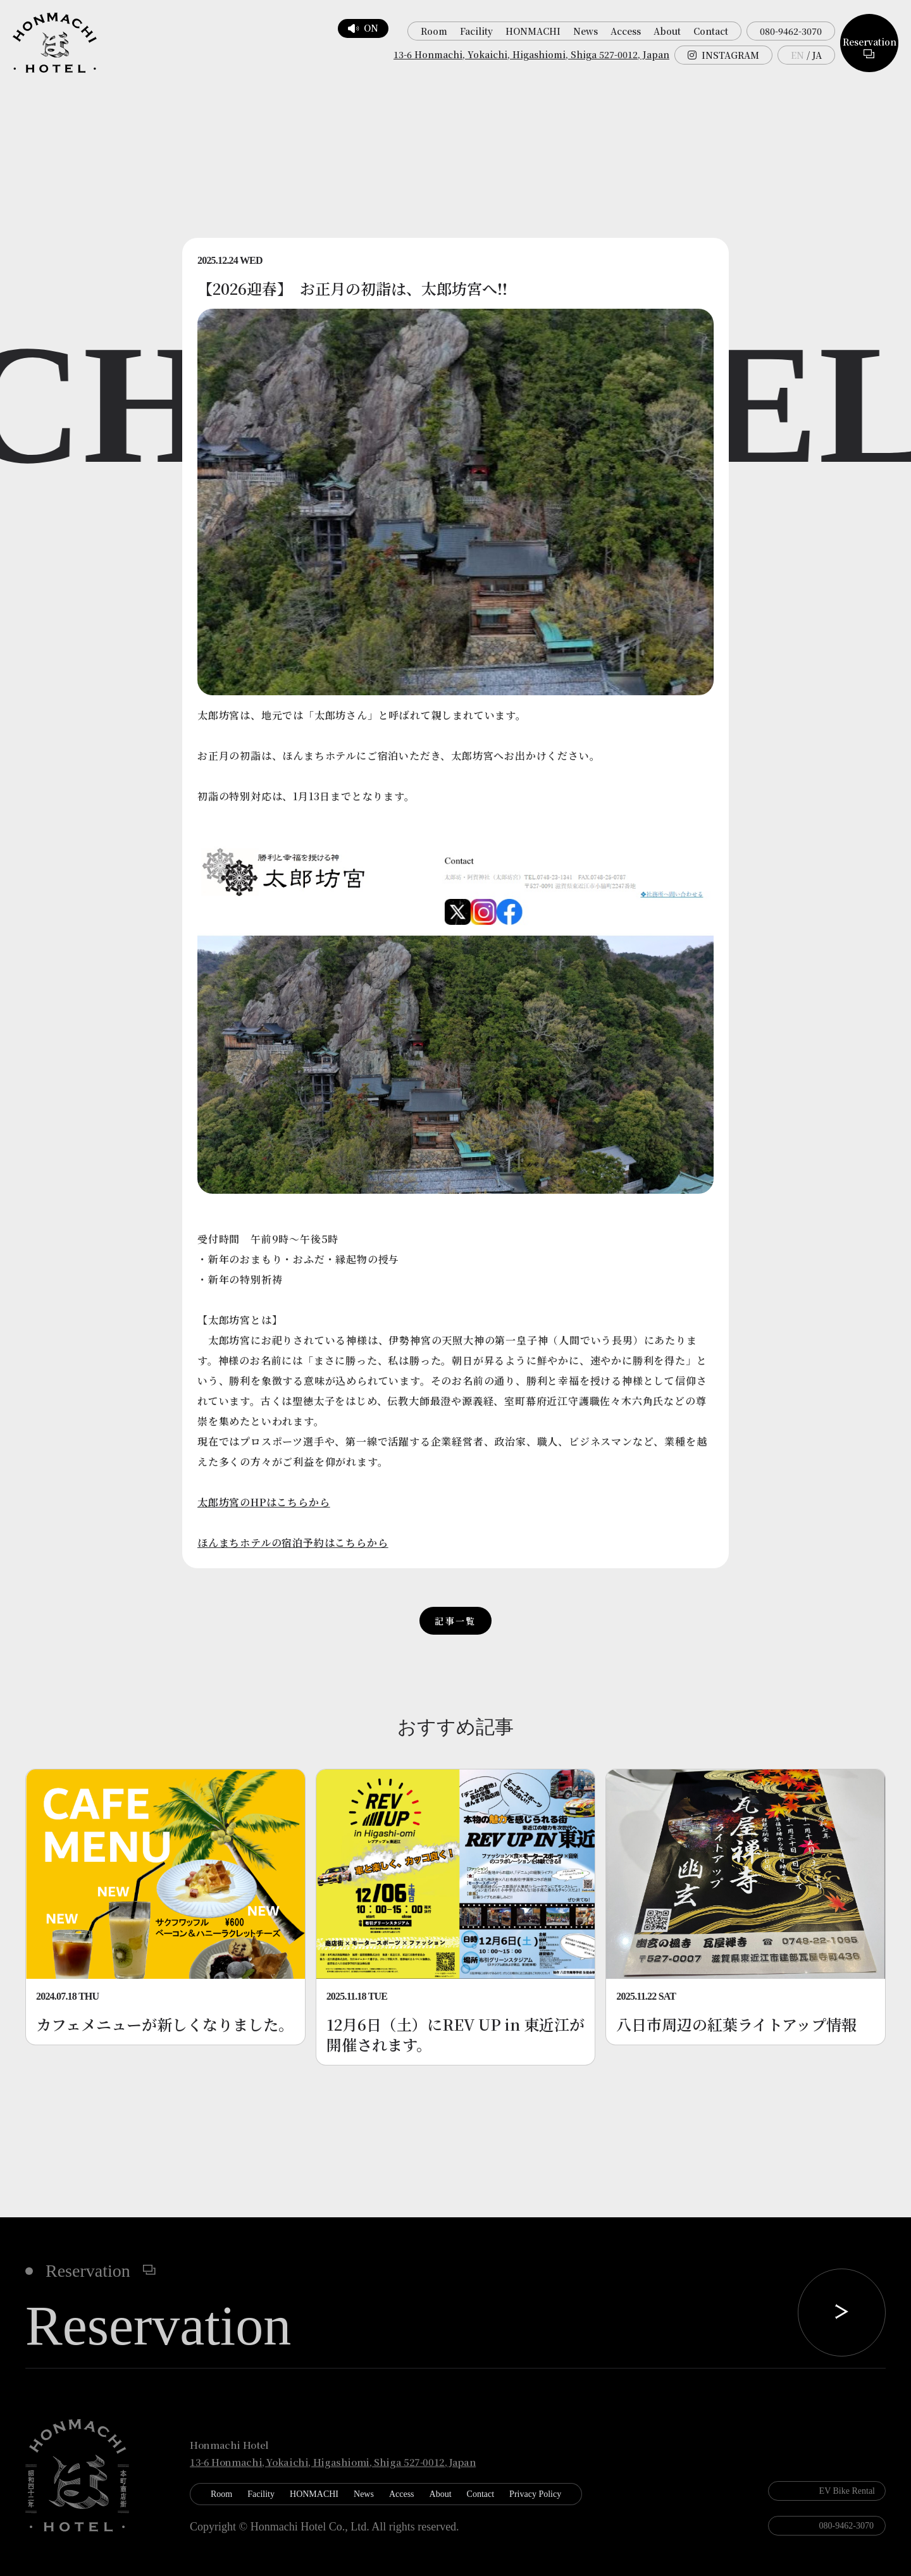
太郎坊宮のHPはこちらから (263, 1502)
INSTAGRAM (723, 55)
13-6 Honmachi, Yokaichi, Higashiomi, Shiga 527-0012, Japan (531, 54)
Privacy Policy (535, 2494)
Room (434, 31)
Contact (710, 31)
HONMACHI (533, 31)
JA (817, 55)
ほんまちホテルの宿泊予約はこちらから (292, 1542)
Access (625, 31)
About (667, 31)
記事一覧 (455, 1620)
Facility (476, 31)
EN (797, 55)
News (585, 31)
